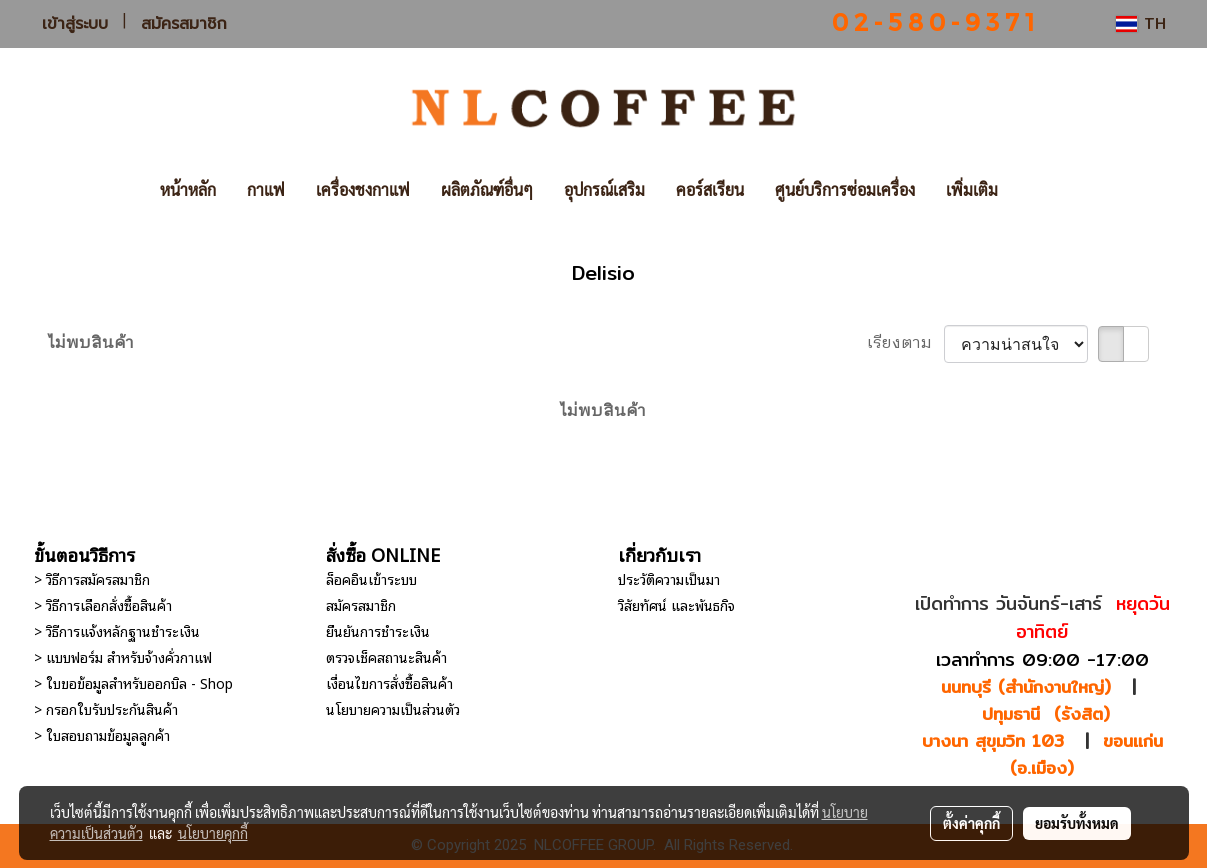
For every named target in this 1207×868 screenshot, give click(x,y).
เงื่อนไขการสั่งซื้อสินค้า (389, 682)
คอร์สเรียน (710, 189)
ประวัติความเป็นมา (669, 578)
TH (1140, 23)
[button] (1043, 190)
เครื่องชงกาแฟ (363, 189)
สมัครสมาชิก (184, 24)
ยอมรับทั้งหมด (1077, 823)
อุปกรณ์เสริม (604, 189)
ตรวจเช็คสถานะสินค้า (386, 656)
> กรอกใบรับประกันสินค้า (106, 708)
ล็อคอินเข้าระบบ (371, 578)
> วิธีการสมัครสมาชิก (92, 578)
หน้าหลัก (188, 189)
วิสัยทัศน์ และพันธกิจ (676, 604)
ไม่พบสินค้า (91, 344)
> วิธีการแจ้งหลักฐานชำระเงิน (117, 630)
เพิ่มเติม (972, 189)
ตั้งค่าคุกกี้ (971, 823)
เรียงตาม (905, 344)
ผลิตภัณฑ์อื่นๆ (487, 189)
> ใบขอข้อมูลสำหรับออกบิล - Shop (133, 682)
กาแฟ (266, 189)
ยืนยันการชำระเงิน (378, 630)
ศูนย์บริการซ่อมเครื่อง (845, 189)
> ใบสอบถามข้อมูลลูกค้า (102, 734)
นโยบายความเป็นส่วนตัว (393, 708)
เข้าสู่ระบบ (75, 24)
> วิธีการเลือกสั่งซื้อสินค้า (103, 604)
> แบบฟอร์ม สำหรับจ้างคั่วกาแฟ (123, 656)
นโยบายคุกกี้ (213, 833)
